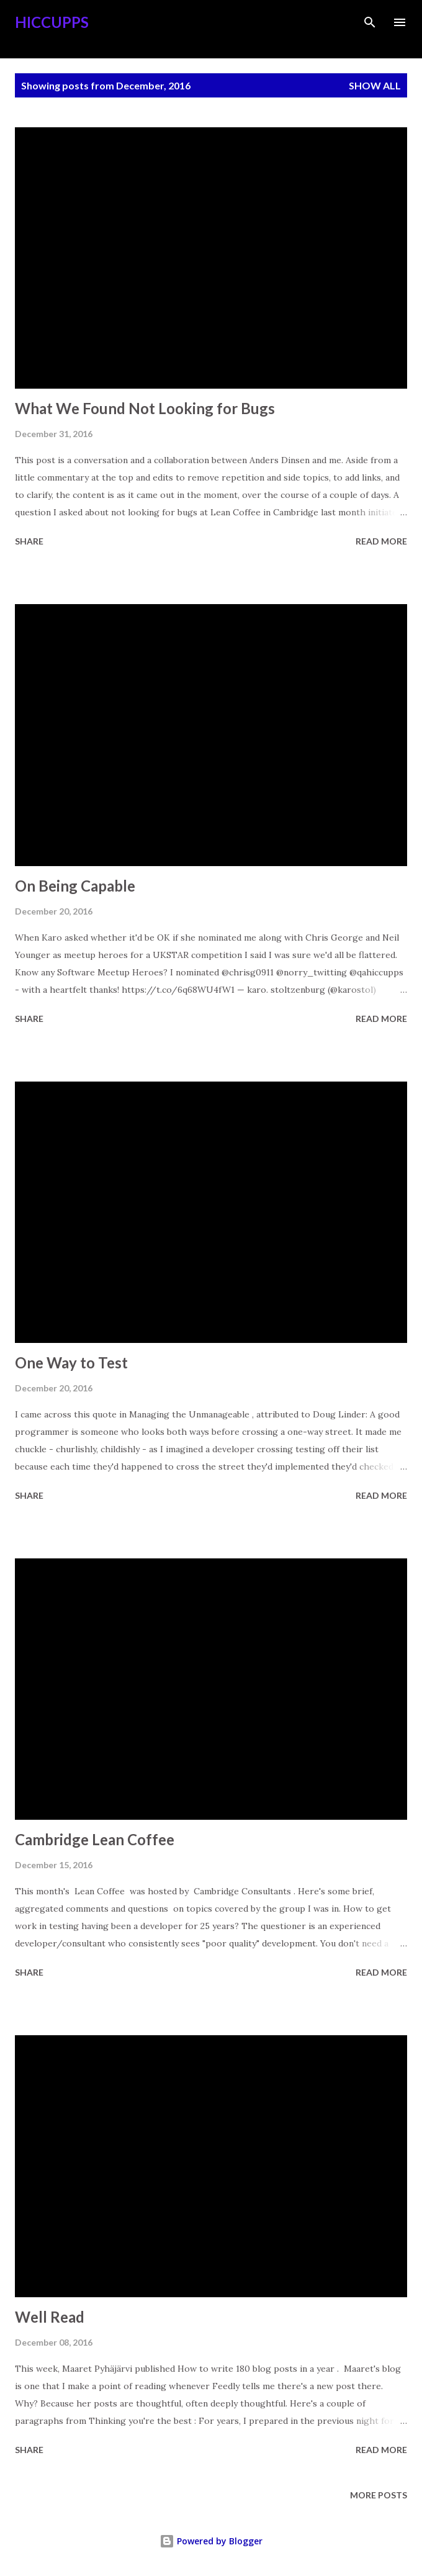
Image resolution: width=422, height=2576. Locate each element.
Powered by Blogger (211, 2541)
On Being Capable (75, 886)
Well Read (49, 2317)
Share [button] (29, 541)
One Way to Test (71, 1363)
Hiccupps (52, 22)
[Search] (369, 22)
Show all (375, 85)
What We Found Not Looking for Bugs (145, 408)
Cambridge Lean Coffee (94, 1839)
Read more (381, 541)
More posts (378, 2495)
